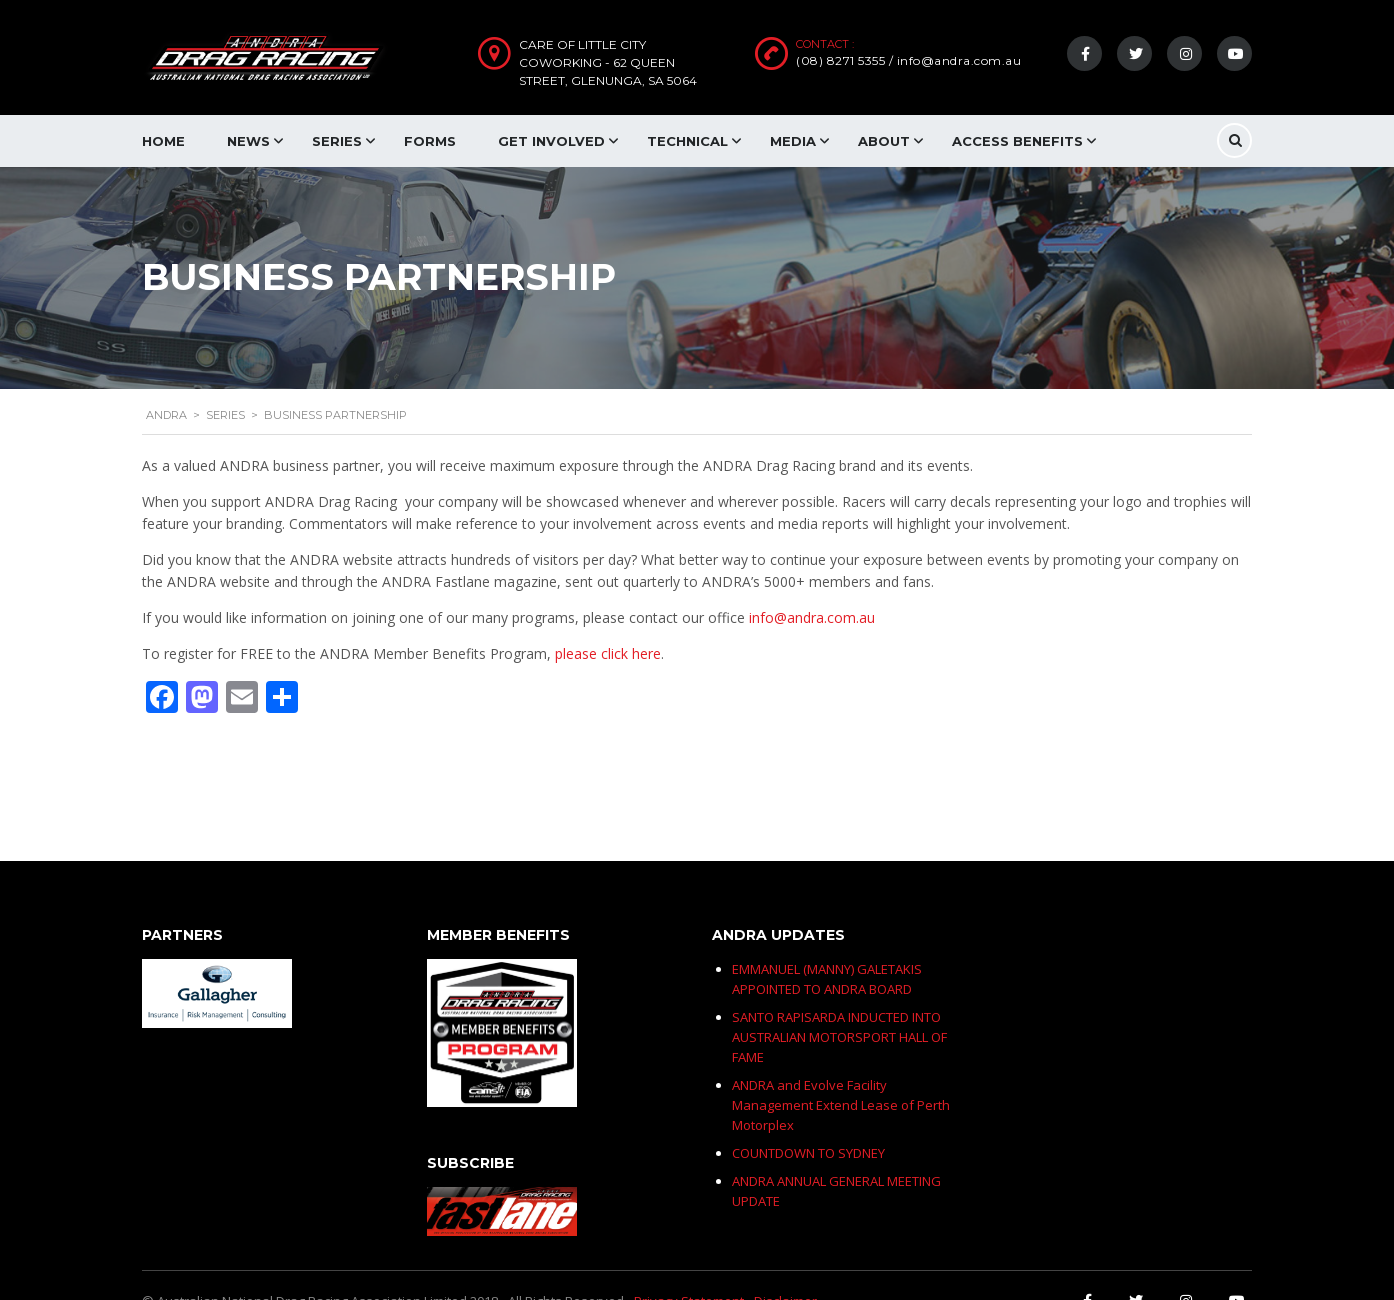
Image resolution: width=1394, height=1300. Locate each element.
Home (163, 141)
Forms (430, 141)
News (248, 141)
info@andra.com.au (812, 617)
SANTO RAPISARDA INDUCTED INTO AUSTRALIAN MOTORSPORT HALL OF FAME (839, 1037)
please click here (608, 653)
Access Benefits (1017, 141)
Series (337, 141)
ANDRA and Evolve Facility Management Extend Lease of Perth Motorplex (841, 1105)
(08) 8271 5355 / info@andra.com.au (908, 60)
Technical (687, 141)
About (884, 141)
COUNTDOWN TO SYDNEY (808, 1153)
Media (793, 141)
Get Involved (551, 141)
